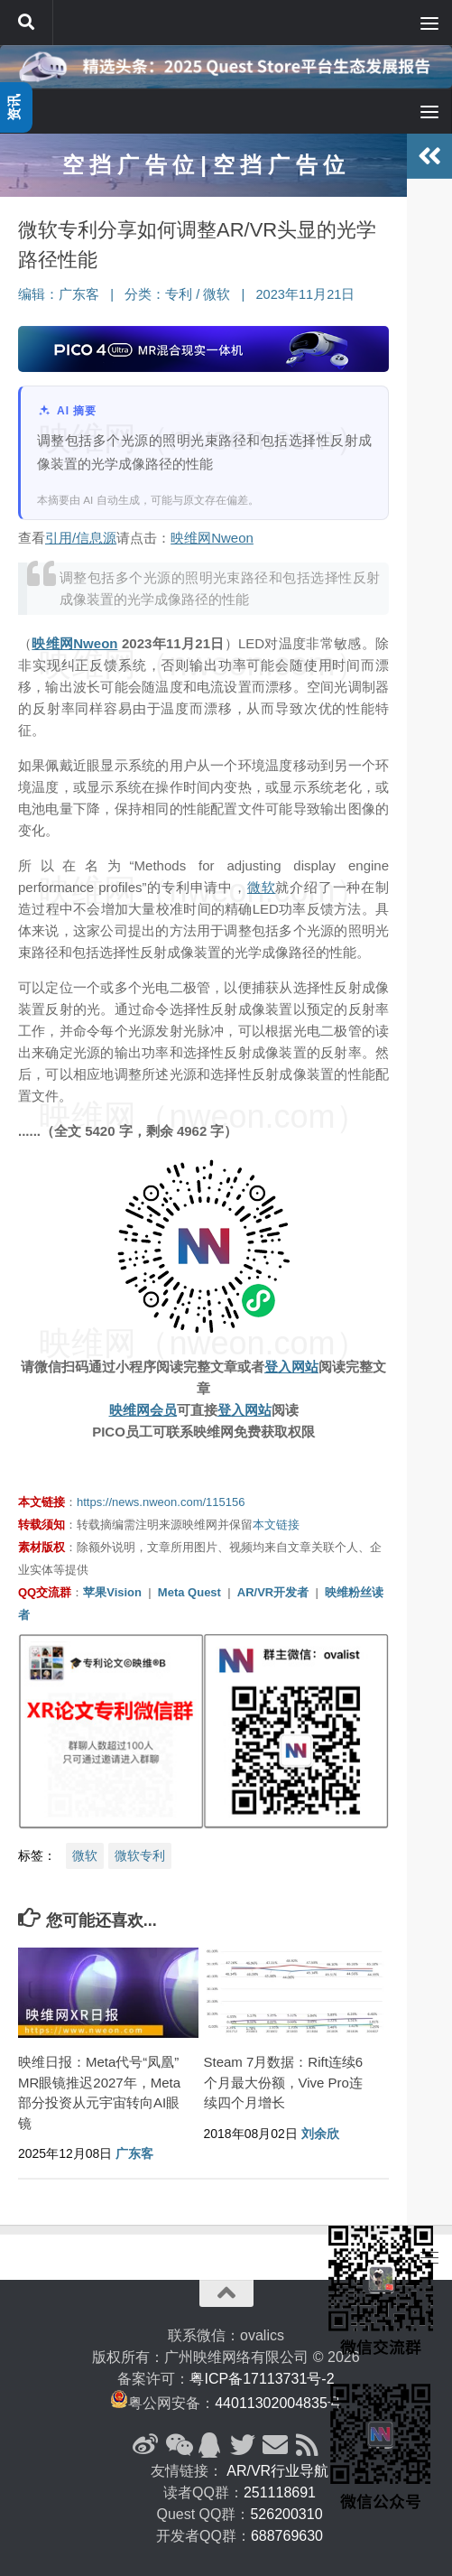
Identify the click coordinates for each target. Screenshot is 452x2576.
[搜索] (26, 22)
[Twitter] (242, 2445)
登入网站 (291, 1366)
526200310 (286, 2514)
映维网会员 (143, 1410)
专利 (178, 294)
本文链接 (276, 1524)
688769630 (287, 2535)
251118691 (280, 2492)
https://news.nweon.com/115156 (160, 1502)
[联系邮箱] (275, 2445)
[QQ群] (210, 2445)
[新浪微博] (145, 2445)
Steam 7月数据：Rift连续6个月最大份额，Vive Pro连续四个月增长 (284, 2082)
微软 (216, 294)
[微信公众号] (177, 2445)
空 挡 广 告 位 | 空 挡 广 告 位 (203, 165)
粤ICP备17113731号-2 (261, 2378)
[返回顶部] (226, 2293)
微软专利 (140, 1855)
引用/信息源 (80, 537)
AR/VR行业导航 (277, 2470)
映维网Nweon (212, 537)
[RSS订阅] (307, 2445)
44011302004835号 (278, 2403)
